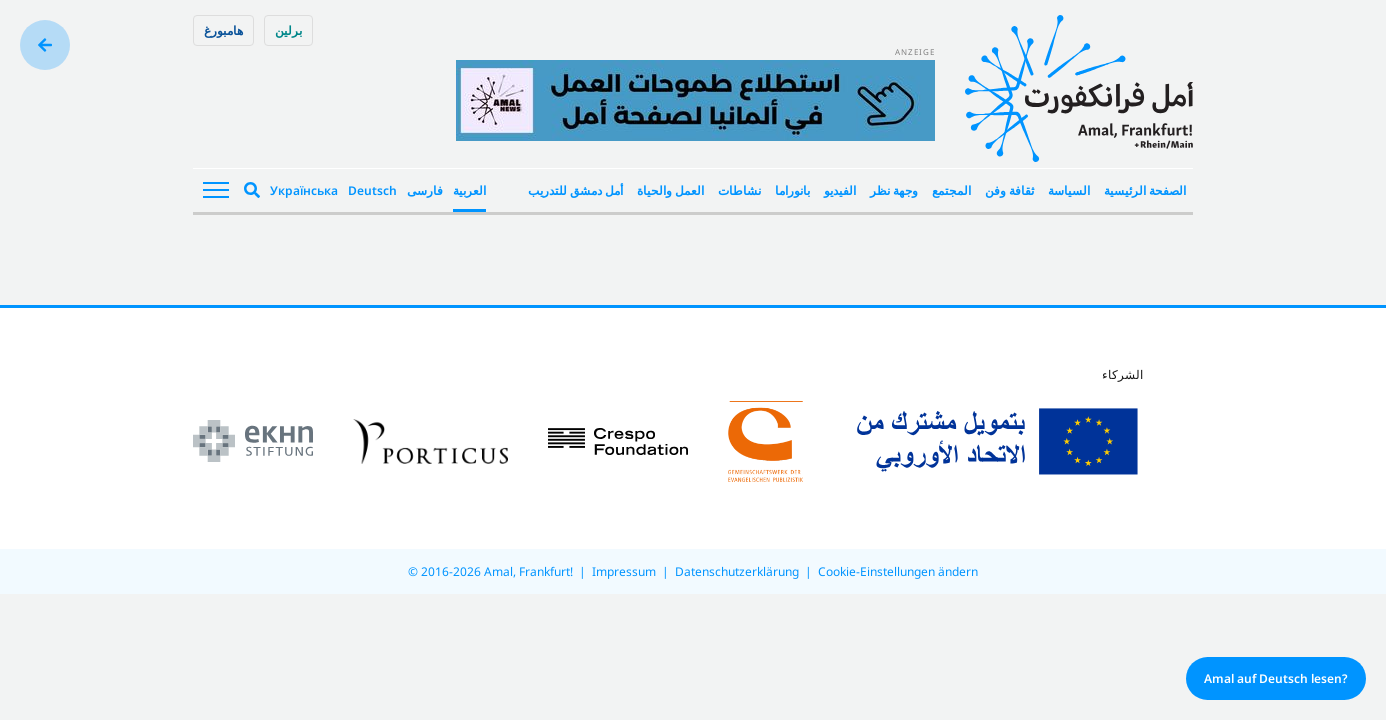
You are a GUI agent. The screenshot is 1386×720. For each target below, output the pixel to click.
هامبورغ (223, 30)
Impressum (624, 571)
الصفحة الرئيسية (1145, 190)
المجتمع (951, 190)
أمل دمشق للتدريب (575, 190)
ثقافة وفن (1009, 190)
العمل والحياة (670, 190)
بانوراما (792, 190)
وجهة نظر (894, 190)
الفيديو (840, 190)
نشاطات (739, 190)
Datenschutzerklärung (737, 571)
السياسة (1069, 190)
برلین (288, 30)
